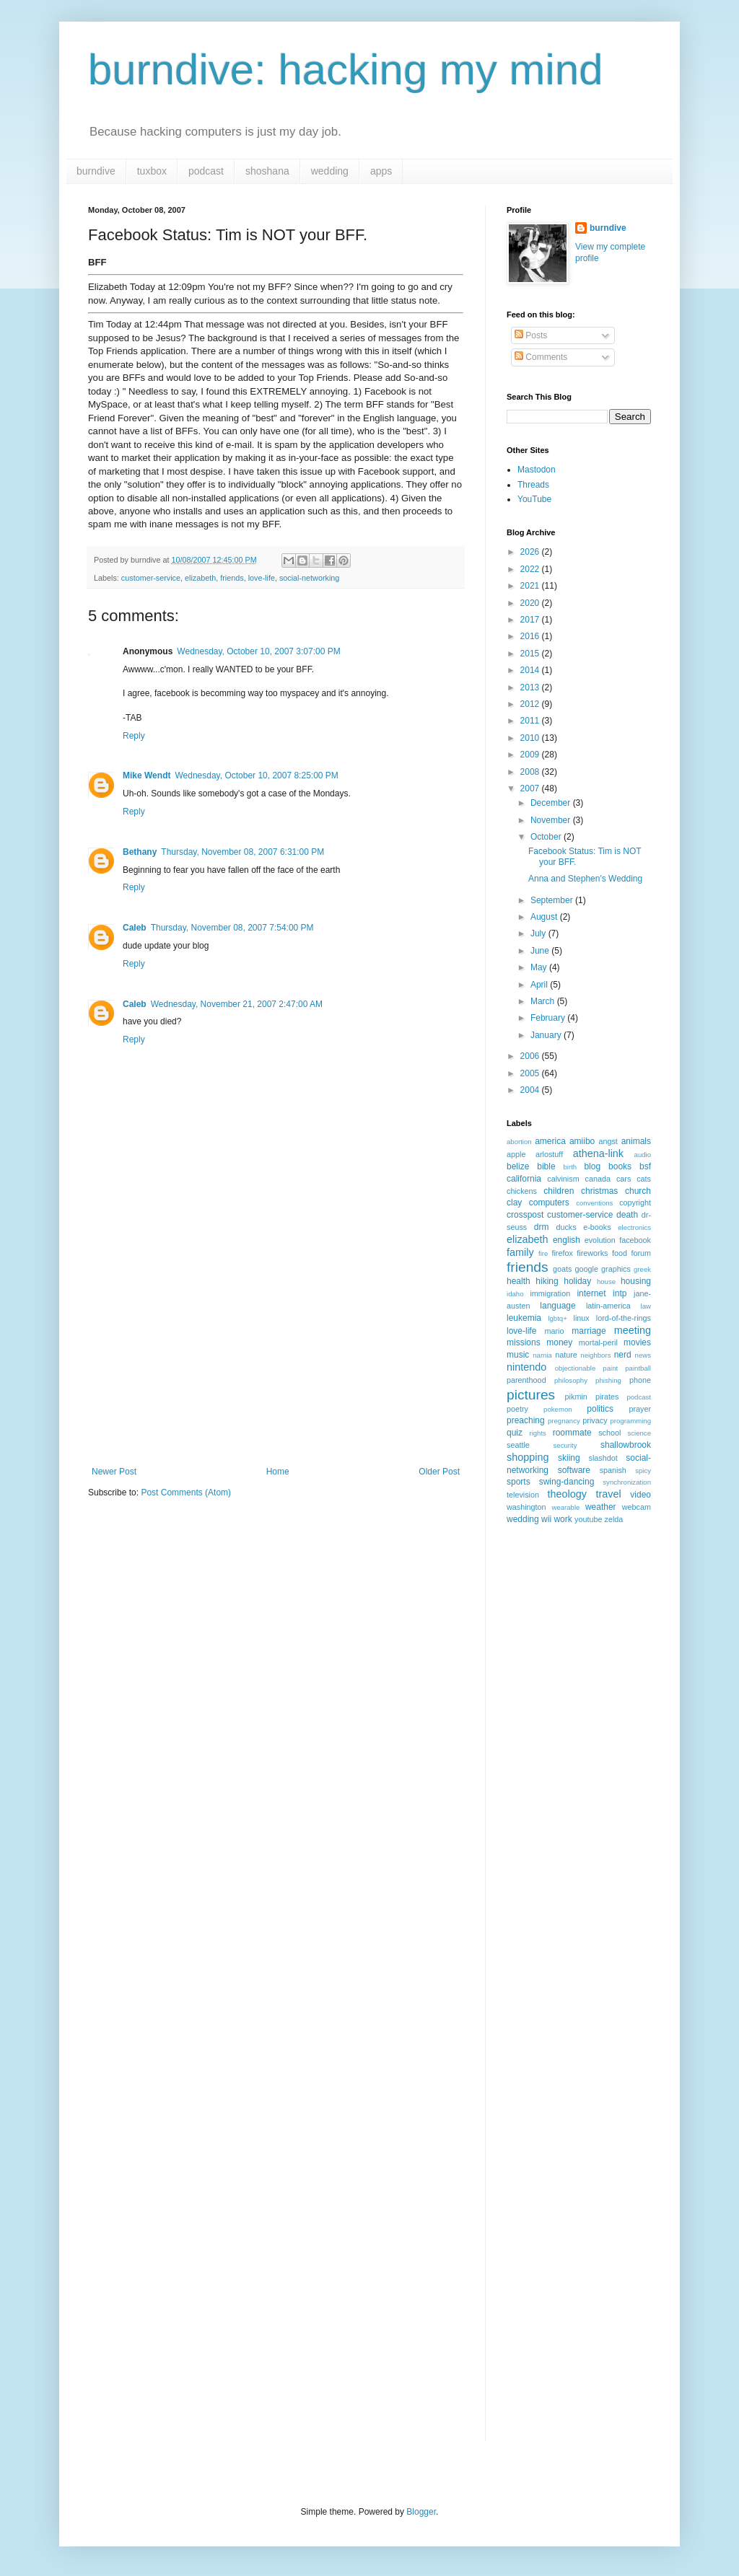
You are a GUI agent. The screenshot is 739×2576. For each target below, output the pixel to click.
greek (642, 1269)
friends (231, 577)
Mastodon (536, 470)
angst (607, 1141)
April (540, 985)
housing (636, 1281)
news (643, 1355)
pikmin (576, 1396)
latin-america (608, 1305)
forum (641, 1253)
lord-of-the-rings (623, 1318)
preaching (526, 1420)
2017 (531, 620)
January (547, 1035)
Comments (541, 357)
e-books (597, 1227)
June (540, 951)
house (606, 1281)
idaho (515, 1294)
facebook (635, 1240)
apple (516, 1154)
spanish (613, 1470)
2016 (531, 636)
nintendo (526, 1367)
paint (610, 1368)
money (559, 1342)
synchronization (627, 1482)
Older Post (439, 1472)
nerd (622, 1355)
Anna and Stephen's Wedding (585, 879)
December (551, 803)
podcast (206, 171)
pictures (531, 1394)
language (557, 1306)
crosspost (525, 1215)
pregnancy (564, 1421)
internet (591, 1293)
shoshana (267, 171)
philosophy (570, 1380)
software (574, 1470)
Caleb (135, 928)
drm (541, 1227)
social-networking (309, 577)
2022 (531, 569)
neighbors (595, 1355)
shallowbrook (625, 1445)
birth (570, 1167)
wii (546, 1519)
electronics (634, 1227)
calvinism (563, 1178)
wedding (330, 171)
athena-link (598, 1153)
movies (637, 1342)
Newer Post (114, 1472)
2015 (531, 654)
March (543, 1001)
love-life (261, 577)
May (539, 967)
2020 (531, 603)
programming (630, 1421)
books (619, 1166)
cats (644, 1178)
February (548, 1018)
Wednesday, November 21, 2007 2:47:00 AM (237, 1004)
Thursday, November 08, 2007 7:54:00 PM (232, 928)
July (539, 933)
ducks (566, 1227)
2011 (531, 721)
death (627, 1215)
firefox (561, 1253)
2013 (531, 687)
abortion (519, 1142)
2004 (531, 1090)
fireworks (592, 1253)
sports (518, 1482)
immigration (550, 1293)
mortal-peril (598, 1342)
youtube (588, 1519)
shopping (527, 1457)
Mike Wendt (146, 775)
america (550, 1141)
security (565, 1445)
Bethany (140, 852)
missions (524, 1342)
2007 (531, 788)
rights (537, 1433)
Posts (531, 335)
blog (592, 1166)
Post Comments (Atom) (186, 1492)
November (551, 820)
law (646, 1306)
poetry (517, 1409)
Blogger (421, 2512)
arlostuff (549, 1154)
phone (640, 1380)
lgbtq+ (557, 1318)
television (523, 1494)
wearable (565, 1507)
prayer (640, 1409)
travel (608, 1494)
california (524, 1179)
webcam (636, 1507)
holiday (577, 1281)
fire (543, 1253)
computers (549, 1202)
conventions (594, 1203)
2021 (531, 586)
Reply (134, 736)
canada (598, 1178)
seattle (518, 1445)
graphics (616, 1269)
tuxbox (152, 171)
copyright (635, 1202)
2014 (531, 670)
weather (600, 1507)
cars (623, 1178)
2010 (531, 738)
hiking (546, 1281)
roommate (572, 1433)
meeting (632, 1330)
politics (600, 1409)
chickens (522, 1191)
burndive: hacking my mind (345, 69)
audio (642, 1155)
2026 (531, 552)
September (552, 900)
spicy (643, 1470)
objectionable (575, 1368)
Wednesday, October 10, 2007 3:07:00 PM (258, 651)
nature (566, 1354)
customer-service (150, 577)
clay (514, 1202)
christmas (599, 1191)
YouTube (534, 499)
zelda (614, 1519)
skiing (569, 1458)
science (639, 1433)
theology (567, 1494)
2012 (531, 704)
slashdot (603, 1458)
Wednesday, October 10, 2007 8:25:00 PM (256, 775)
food (619, 1253)
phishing (608, 1380)
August (545, 917)
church (638, 1191)
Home (277, 1472)
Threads (533, 485)
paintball (638, 1368)
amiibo (582, 1141)
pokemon (557, 1409)
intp (619, 1293)
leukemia (524, 1318)
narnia (542, 1355)
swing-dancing (567, 1482)
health (518, 1281)
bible (546, 1166)
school (609, 1432)
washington (526, 1507)
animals (636, 1141)
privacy (594, 1420)
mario (554, 1331)
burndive (95, 171)
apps (381, 171)
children (558, 1191)
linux (582, 1318)
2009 (531, 754)
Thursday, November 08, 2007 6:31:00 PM (242, 852)
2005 (531, 1073)
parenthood (526, 1380)
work (563, 1519)
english (566, 1240)
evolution (600, 1240)
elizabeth (200, 577)
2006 (531, 1056)
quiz (514, 1433)
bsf (645, 1166)
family (520, 1252)
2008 (531, 772)
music (518, 1355)
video (640, 1495)
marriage (588, 1331)
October (547, 837)
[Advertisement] (275, 1358)
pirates (606, 1396)
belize (518, 1166)
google (586, 1269)
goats (562, 1269)
